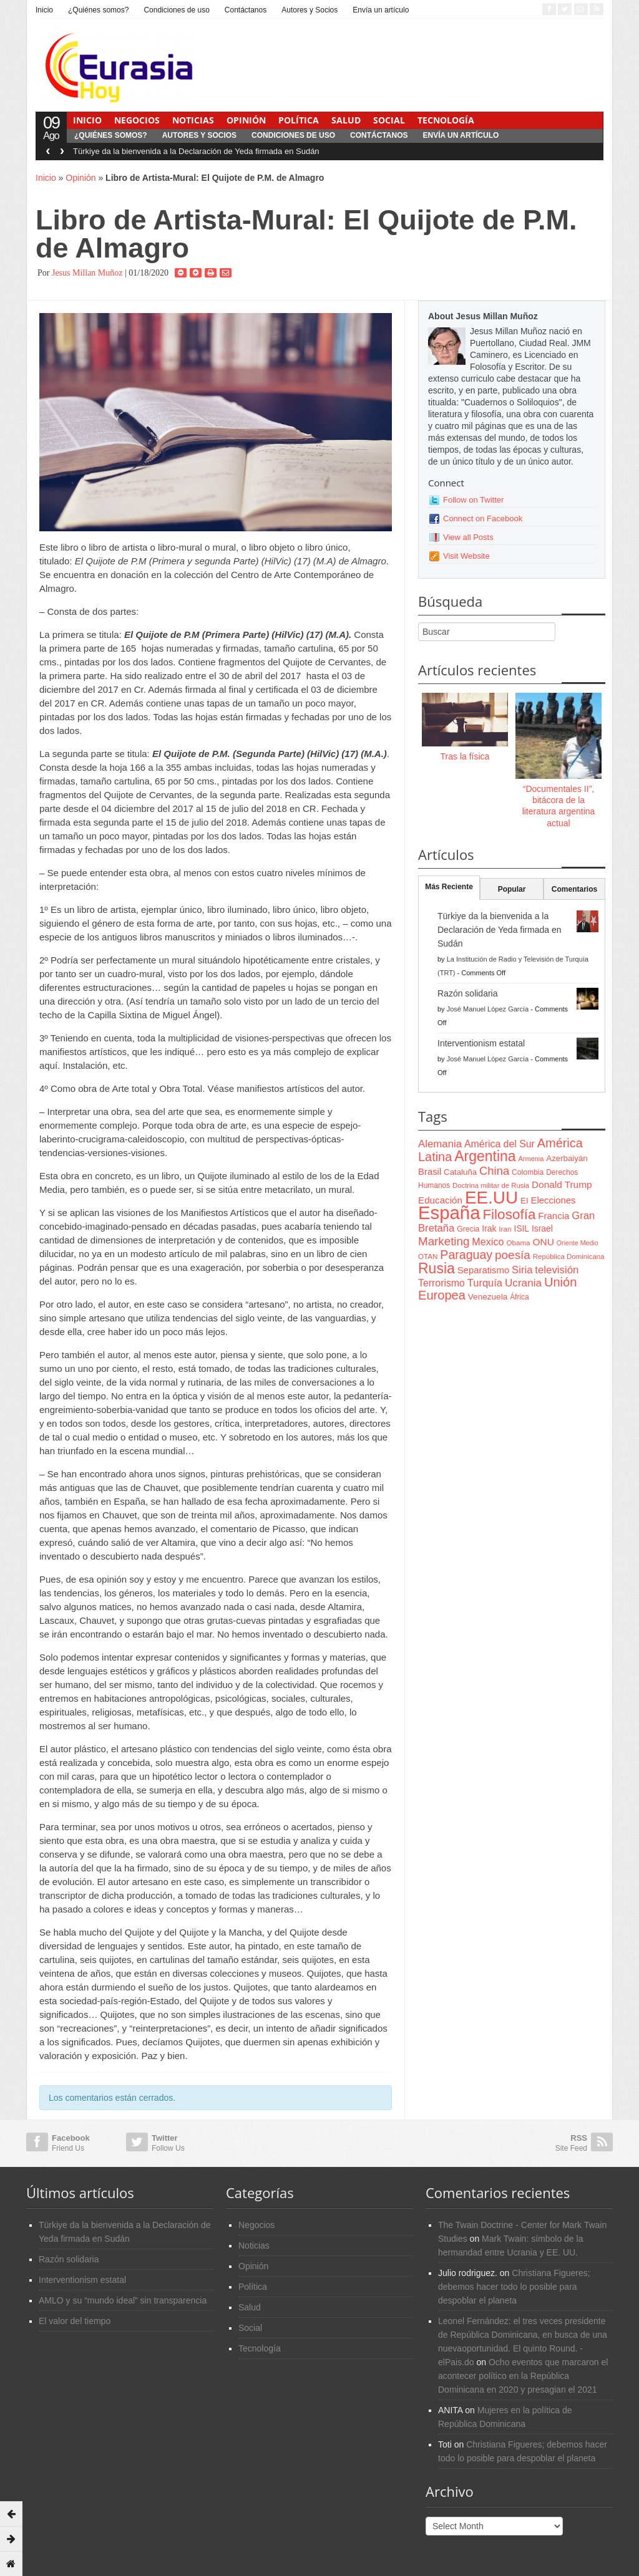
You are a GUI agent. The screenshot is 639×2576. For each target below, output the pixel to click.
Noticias (193, 120)
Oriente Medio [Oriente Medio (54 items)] (577, 1243)
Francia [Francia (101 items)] (553, 1215)
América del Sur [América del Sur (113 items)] (499, 1144)
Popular (512, 889)
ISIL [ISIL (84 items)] (521, 1228)
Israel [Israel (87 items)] (542, 1228)
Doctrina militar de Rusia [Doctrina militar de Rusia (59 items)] (490, 1185)
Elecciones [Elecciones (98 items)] (553, 1200)
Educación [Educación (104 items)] (440, 1200)
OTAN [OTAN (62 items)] (427, 1256)
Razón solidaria (467, 993)
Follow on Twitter (473, 499)
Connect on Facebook (482, 518)
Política (298, 120)
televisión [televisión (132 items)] (556, 1270)
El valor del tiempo (74, 2321)
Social (389, 120)
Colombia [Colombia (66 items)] (528, 1172)
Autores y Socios (309, 10)
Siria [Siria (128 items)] (522, 1270)
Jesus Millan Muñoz (87, 272)
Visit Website (466, 556)
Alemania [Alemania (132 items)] (440, 1144)
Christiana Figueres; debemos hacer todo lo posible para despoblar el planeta (514, 2286)
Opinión (246, 120)
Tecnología (445, 120)
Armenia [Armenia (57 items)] (531, 1158)
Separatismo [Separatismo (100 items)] (483, 1270)
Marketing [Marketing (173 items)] (443, 1241)
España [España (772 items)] (449, 1212)
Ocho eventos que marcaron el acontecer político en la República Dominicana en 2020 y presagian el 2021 (523, 2376)
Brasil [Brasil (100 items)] (429, 1172)
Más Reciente (449, 886)
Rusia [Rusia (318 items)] (436, 1268)
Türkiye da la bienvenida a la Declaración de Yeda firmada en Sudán (196, 151)
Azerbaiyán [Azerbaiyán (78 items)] (566, 1158)
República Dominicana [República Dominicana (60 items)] (569, 1256)
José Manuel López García (488, 1009)
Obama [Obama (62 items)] (518, 1242)
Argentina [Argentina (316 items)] (484, 1156)
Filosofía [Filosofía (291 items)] (508, 1214)
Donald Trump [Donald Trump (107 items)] (562, 1184)
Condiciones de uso (176, 10)
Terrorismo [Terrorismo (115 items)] (441, 1283)
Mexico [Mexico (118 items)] (488, 1241)
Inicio (44, 10)
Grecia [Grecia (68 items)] (468, 1229)
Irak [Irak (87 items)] (489, 1228)
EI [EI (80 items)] (524, 1200)
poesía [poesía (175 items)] (512, 1254)
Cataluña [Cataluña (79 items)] (460, 1172)
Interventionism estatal (481, 1043)
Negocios (137, 120)
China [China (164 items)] (494, 1170)
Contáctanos (245, 10)
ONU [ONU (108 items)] (543, 1242)
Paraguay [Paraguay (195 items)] (466, 1254)
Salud (346, 120)
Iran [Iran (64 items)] (505, 1229)
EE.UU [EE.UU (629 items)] (491, 1197)
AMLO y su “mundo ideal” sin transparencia (123, 2300)
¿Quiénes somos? (98, 10)
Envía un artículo (381, 10)
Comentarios (574, 889)
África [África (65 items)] (519, 1297)
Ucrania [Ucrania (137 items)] (523, 1282)
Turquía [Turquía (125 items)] (484, 1282)
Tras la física (465, 756)
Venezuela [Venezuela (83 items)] (487, 1296)
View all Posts (468, 537)
